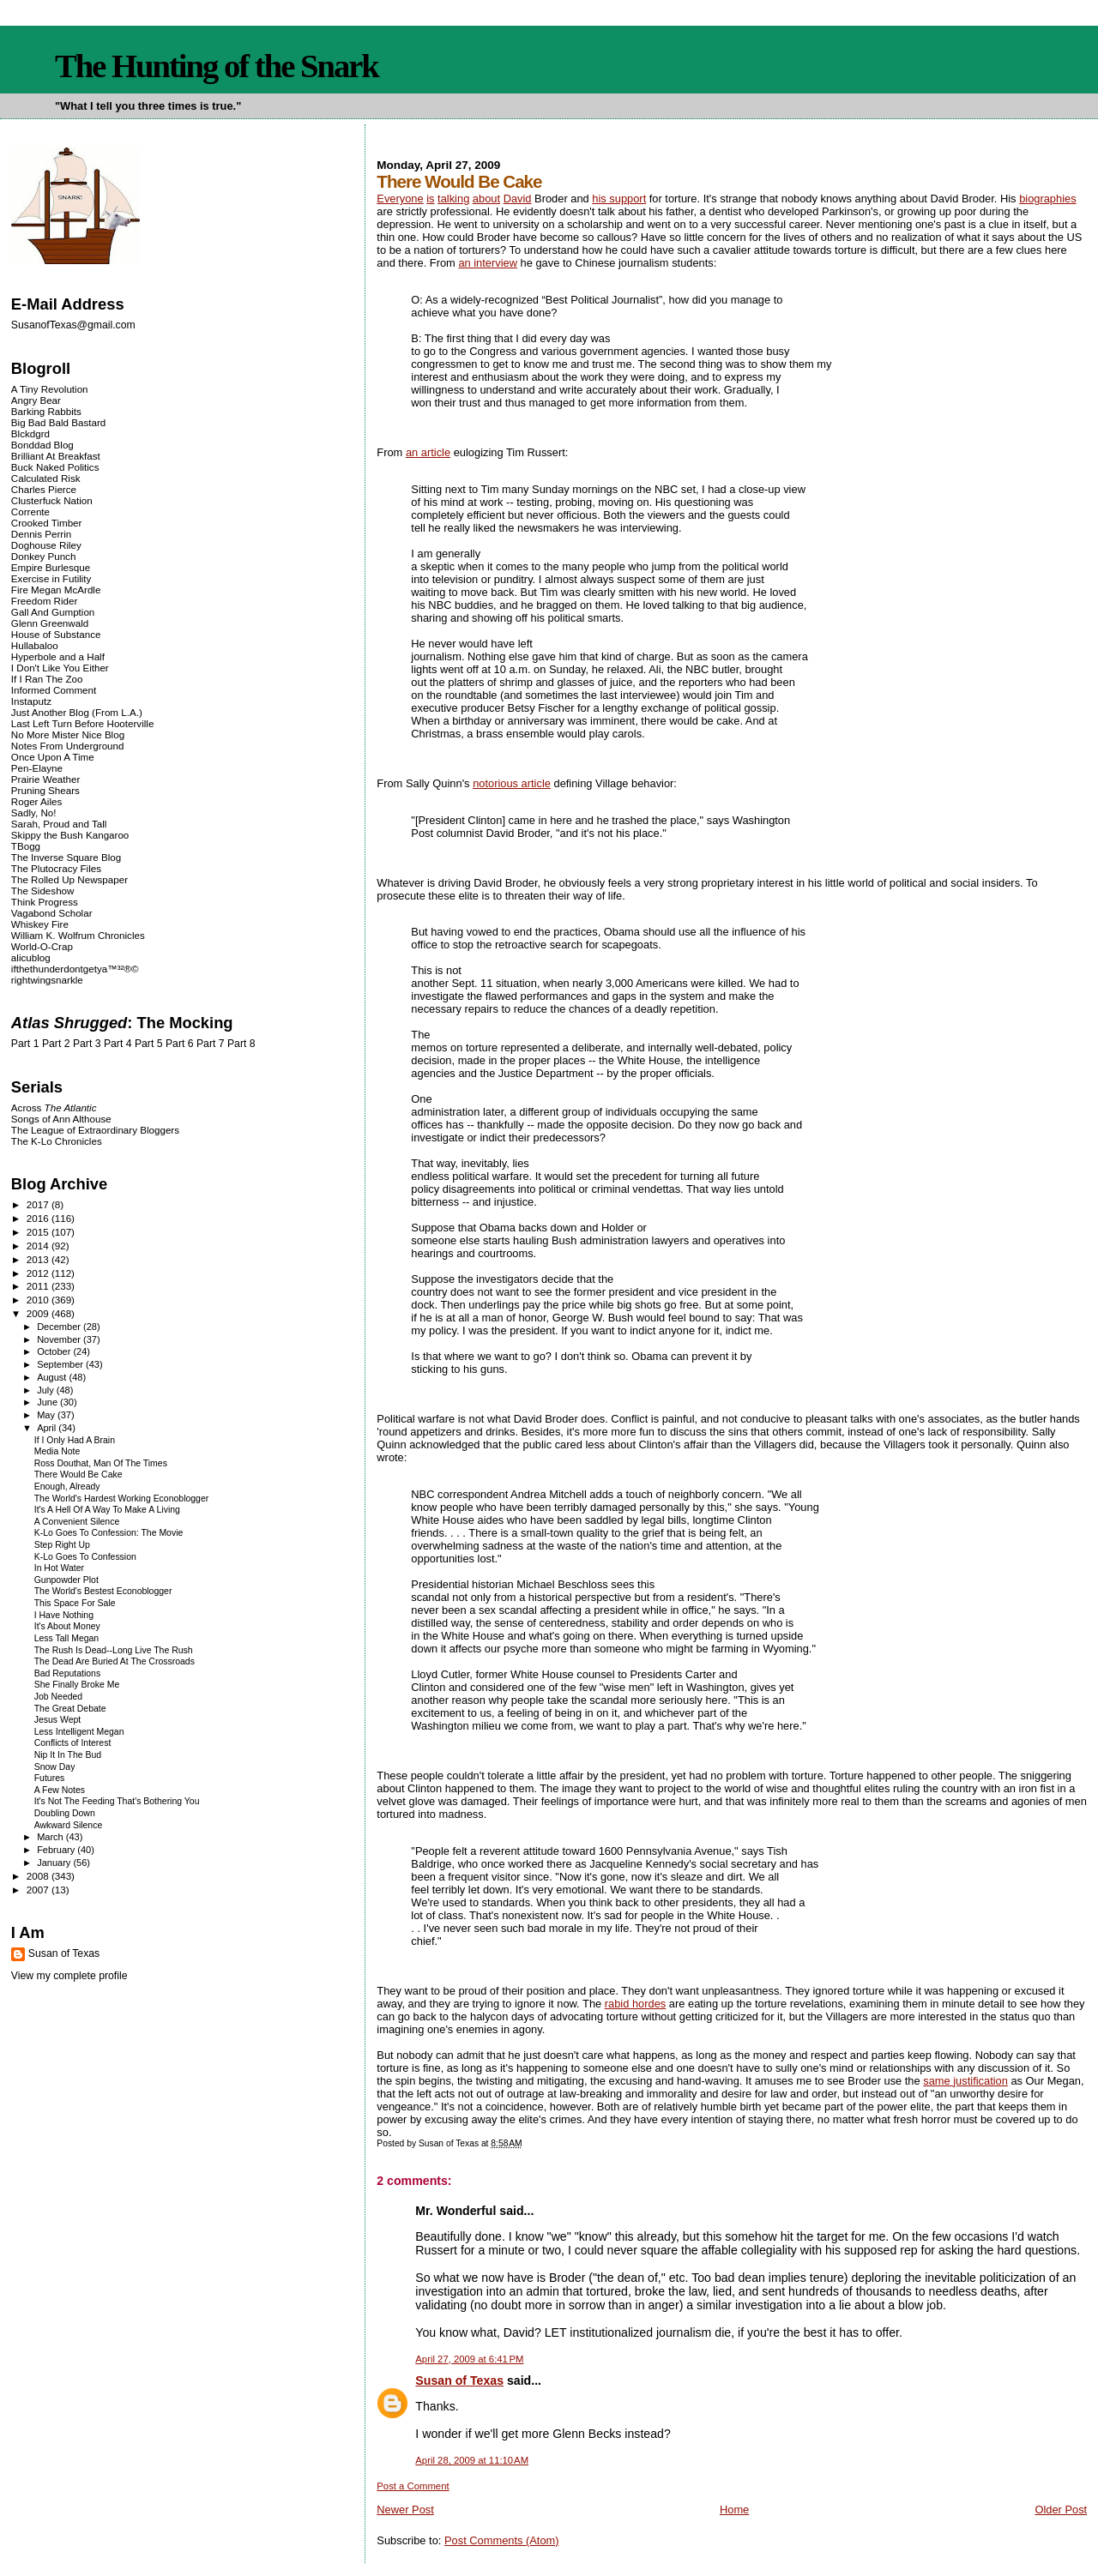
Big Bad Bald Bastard (58, 422)
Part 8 (241, 1044)
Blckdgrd (30, 433)
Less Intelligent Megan (79, 1731)
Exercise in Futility (51, 578)
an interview (487, 262)
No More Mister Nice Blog (67, 734)
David (518, 198)
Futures (49, 1778)
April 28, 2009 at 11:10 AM (471, 2460)
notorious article (512, 783)
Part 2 (56, 1044)
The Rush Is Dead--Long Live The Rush (113, 1650)
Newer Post (405, 2509)
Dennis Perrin (41, 533)
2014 (39, 1245)
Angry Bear (36, 400)
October (55, 1351)
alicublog (31, 957)
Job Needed (58, 1696)
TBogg (25, 846)
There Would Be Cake (78, 1474)
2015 (39, 1231)
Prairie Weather (45, 779)
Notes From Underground (67, 745)
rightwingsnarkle (47, 979)
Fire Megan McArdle (56, 589)
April (47, 1428)
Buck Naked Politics (55, 466)
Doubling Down (64, 1813)
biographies (1048, 198)
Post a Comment (413, 2486)
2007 (39, 1889)
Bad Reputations (67, 1673)
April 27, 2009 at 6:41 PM (469, 2359)
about (486, 198)
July (47, 1390)
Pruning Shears (45, 790)
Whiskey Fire (40, 924)
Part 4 (118, 1044)
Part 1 (25, 1044)
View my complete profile (69, 1976)
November (60, 1339)
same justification (965, 2080)
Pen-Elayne (37, 767)
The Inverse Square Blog (66, 857)
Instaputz (31, 701)
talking (453, 198)
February (57, 1850)
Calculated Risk (46, 478)
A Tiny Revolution (49, 388)
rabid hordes (636, 2003)
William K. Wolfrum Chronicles (78, 935)
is (430, 198)
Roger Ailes (36, 801)
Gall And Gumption (52, 611)
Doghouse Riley (46, 545)
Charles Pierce (43, 489)
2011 (39, 1285)
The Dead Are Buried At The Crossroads (114, 1661)
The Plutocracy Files (56, 868)
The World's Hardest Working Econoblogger (121, 1498)
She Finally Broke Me (77, 1684)
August (53, 1377)
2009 (39, 1313)
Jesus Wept (57, 1719)
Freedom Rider (44, 600)
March (51, 1837)
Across (54, 1107)
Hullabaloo (34, 645)
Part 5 (149, 1044)
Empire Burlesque (50, 567)
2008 (39, 1875)
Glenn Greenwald (49, 623)
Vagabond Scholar (52, 912)
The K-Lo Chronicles (56, 1141)
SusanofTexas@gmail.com (73, 325)
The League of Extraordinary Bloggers (95, 1129)
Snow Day (54, 1767)
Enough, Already (67, 1486)
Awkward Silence (68, 1825)
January (55, 1862)
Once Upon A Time (52, 756)
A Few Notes (59, 1790)
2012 (39, 1273)
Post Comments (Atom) (501, 2540)
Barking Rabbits (46, 411)
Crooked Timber (46, 522)
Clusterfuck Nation (52, 500)
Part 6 (180, 1044)
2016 (39, 1218)
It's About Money (67, 1626)
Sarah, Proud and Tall (58, 823)
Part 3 (87, 1044)
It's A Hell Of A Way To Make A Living (107, 1509)
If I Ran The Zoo (47, 678)
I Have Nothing (64, 1615)
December (60, 1326)
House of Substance (56, 634)
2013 (39, 1259)
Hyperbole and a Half (58, 656)
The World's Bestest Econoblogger (103, 1591)
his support (619, 198)
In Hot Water (59, 1568)
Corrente (30, 511)
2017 (39, 1204)
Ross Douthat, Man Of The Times (100, 1463)
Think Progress (44, 901)
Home (734, 2509)
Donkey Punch (43, 556)
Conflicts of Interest (73, 1743)
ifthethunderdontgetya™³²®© (75, 968)
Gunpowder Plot (66, 1580)
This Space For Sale (75, 1603)
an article (428, 452)
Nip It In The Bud (67, 1755)
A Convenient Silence (77, 1521)
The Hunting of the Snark (216, 66)
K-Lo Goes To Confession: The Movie (109, 1533)
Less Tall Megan (66, 1638)
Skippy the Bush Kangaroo (70, 834)
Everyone (400, 198)
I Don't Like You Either (60, 667)
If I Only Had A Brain (74, 1440)
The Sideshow (43, 890)
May (47, 1415)
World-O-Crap (42, 946)
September (61, 1364)
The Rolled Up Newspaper (69, 879)
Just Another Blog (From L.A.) (76, 712)
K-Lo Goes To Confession (85, 1557)
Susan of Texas (459, 2380)
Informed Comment (53, 689)
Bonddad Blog (42, 444)
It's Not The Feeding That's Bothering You (117, 1801)
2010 (39, 1299)
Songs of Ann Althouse (61, 1118)
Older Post (1061, 2509)
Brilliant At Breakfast (55, 455)
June (48, 1402)
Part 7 (210, 1044)
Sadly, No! (34, 812)
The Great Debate (70, 1708)
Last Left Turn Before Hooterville (82, 723)
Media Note (57, 1451)
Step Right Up (62, 1545)
